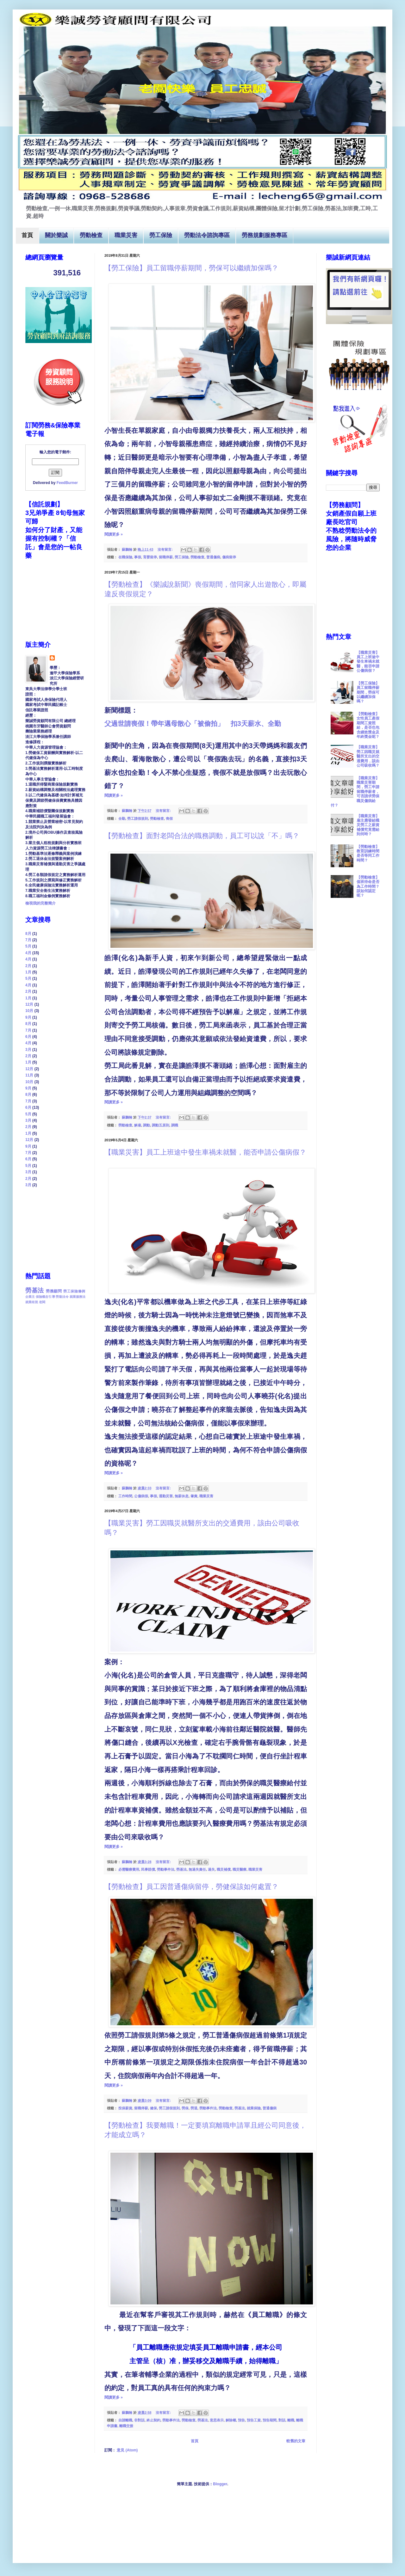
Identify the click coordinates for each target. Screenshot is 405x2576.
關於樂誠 (56, 235)
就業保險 (254, 2108)
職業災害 (126, 235)
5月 (28, 946)
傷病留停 (229, 557)
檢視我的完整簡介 (40, 903)
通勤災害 (166, 1496)
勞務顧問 (54, 1291)
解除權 (231, 2420)
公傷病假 (141, 1496)
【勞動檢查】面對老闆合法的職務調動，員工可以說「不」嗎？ (201, 836)
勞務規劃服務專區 (264, 235)
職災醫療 (239, 1869)
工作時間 (125, 1496)
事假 (137, 557)
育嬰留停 (150, 557)
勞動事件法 (165, 1869)
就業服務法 (77, 1296)
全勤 (121, 818)
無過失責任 (197, 1869)
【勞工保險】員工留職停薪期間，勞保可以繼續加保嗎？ (191, 268)
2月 (28, 966)
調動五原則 (160, 1125)
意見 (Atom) (127, 2450)
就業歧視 (31, 1302)
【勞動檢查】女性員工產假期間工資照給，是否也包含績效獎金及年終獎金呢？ (368, 725)
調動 (146, 1125)
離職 (290, 2420)
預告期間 (270, 2420)
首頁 (27, 235)
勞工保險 (160, 235)
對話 (281, 2420)
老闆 (42, 1302)
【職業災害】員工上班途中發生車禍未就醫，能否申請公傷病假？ (205, 1152)
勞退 (193, 2108)
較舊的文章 (295, 2441)
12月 (29, 1004)
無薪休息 (182, 1496)
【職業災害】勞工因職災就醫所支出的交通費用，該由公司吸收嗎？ (368, 756)
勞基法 (181, 1869)
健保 (153, 2108)
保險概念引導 (45, 1296)
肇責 (193, 1496)
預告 (241, 2420)
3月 (28, 1049)
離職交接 (126, 2426)
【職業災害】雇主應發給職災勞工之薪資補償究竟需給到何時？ (368, 825)
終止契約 (153, 2420)
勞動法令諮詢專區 (207, 235)
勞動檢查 (91, 235)
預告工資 (254, 2420)
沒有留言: (166, 549)
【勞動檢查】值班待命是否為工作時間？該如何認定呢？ (368, 886)
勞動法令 (62, 1296)
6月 (28, 1036)
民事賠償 (148, 1869)
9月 (28, 1017)
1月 (28, 972)
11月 (29, 1075)
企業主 (30, 1296)
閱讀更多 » (113, 534)
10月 (29, 1011)
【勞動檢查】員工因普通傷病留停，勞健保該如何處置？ (191, 1887)
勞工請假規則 (137, 818)
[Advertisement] (57, 1229)
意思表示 (217, 2420)
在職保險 (125, 557)
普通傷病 (213, 557)
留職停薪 (166, 557)
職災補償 (224, 1869)
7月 (28, 940)
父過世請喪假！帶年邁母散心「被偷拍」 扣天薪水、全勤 (192, 723)
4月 (28, 953)
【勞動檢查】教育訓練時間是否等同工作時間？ (368, 853)
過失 (211, 1869)
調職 (174, 1125)
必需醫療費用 (128, 1869)
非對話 (139, 2420)
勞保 (185, 2108)
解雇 (137, 1125)
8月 (28, 933)
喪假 (169, 818)
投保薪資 (125, 2108)
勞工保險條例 (74, 1291)
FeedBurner (67, 483)
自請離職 (125, 2420)
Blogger (220, 2484)
